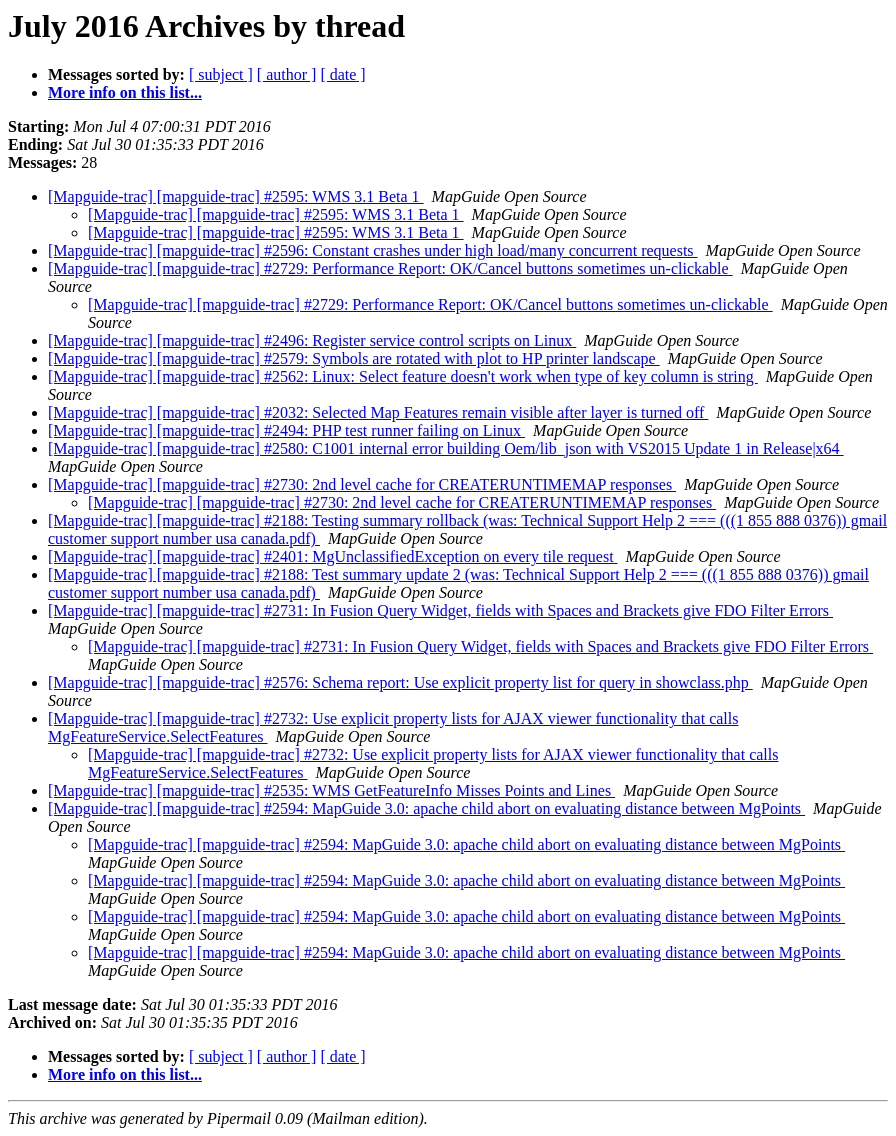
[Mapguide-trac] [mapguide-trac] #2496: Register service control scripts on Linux (312, 340)
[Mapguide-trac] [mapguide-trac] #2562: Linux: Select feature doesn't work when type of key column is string (403, 376)
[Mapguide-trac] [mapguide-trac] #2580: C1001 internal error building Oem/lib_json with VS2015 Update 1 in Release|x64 (446, 448)
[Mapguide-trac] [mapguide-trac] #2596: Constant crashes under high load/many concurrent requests (373, 250)
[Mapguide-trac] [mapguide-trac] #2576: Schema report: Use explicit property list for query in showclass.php (400, 682)
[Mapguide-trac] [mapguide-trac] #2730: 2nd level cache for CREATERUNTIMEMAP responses (362, 484)
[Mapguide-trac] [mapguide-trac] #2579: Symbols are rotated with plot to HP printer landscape (354, 358)
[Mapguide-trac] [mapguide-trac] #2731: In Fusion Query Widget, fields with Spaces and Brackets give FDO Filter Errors (440, 610)
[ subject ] (221, 74)
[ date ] (342, 74)
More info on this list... (125, 92)
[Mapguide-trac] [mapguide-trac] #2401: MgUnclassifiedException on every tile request (333, 556)
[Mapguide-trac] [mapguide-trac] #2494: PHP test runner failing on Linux (286, 430)
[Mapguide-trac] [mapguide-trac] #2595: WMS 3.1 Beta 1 (236, 196)
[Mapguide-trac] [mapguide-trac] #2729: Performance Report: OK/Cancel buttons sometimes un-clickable (390, 268)
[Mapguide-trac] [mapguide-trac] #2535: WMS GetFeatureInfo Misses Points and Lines (331, 790)
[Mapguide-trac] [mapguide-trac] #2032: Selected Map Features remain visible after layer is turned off (378, 412)
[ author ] (287, 74)
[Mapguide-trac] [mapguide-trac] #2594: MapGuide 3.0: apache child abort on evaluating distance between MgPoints (426, 808)
